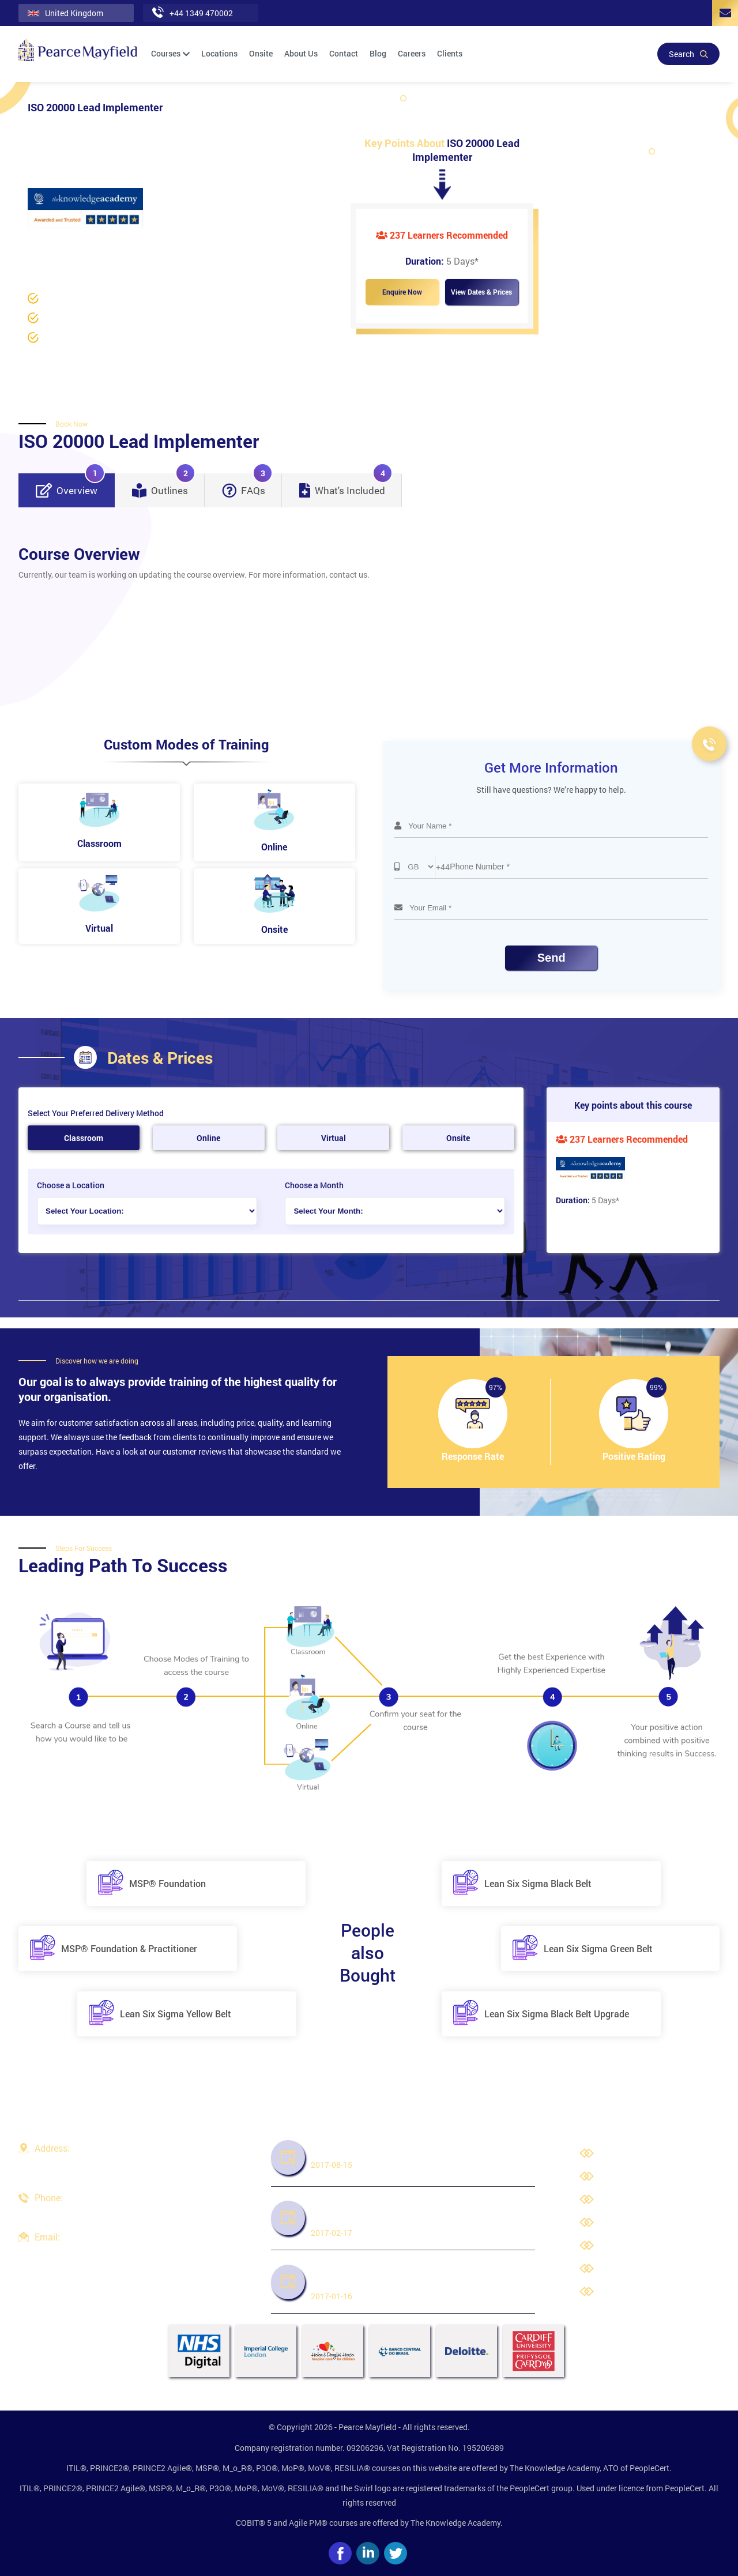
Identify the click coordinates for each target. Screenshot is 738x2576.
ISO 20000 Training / (226, 243)
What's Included (346, 485)
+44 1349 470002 (66, 2211)
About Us (301, 53)
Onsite (261, 53)
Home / (41, 243)
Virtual (333, 1137)
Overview (70, 485)
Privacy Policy (628, 2199)
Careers (412, 53)
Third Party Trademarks (645, 2245)
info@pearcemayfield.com (82, 2251)
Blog (378, 53)
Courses (170, 53)
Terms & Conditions (638, 2222)
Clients (449, 53)
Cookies (617, 2269)
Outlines (163, 485)
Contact (343, 53)
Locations (219, 53)
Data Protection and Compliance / (121, 243)
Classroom (83, 1137)
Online (208, 1137)
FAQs (247, 485)
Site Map (619, 2292)
